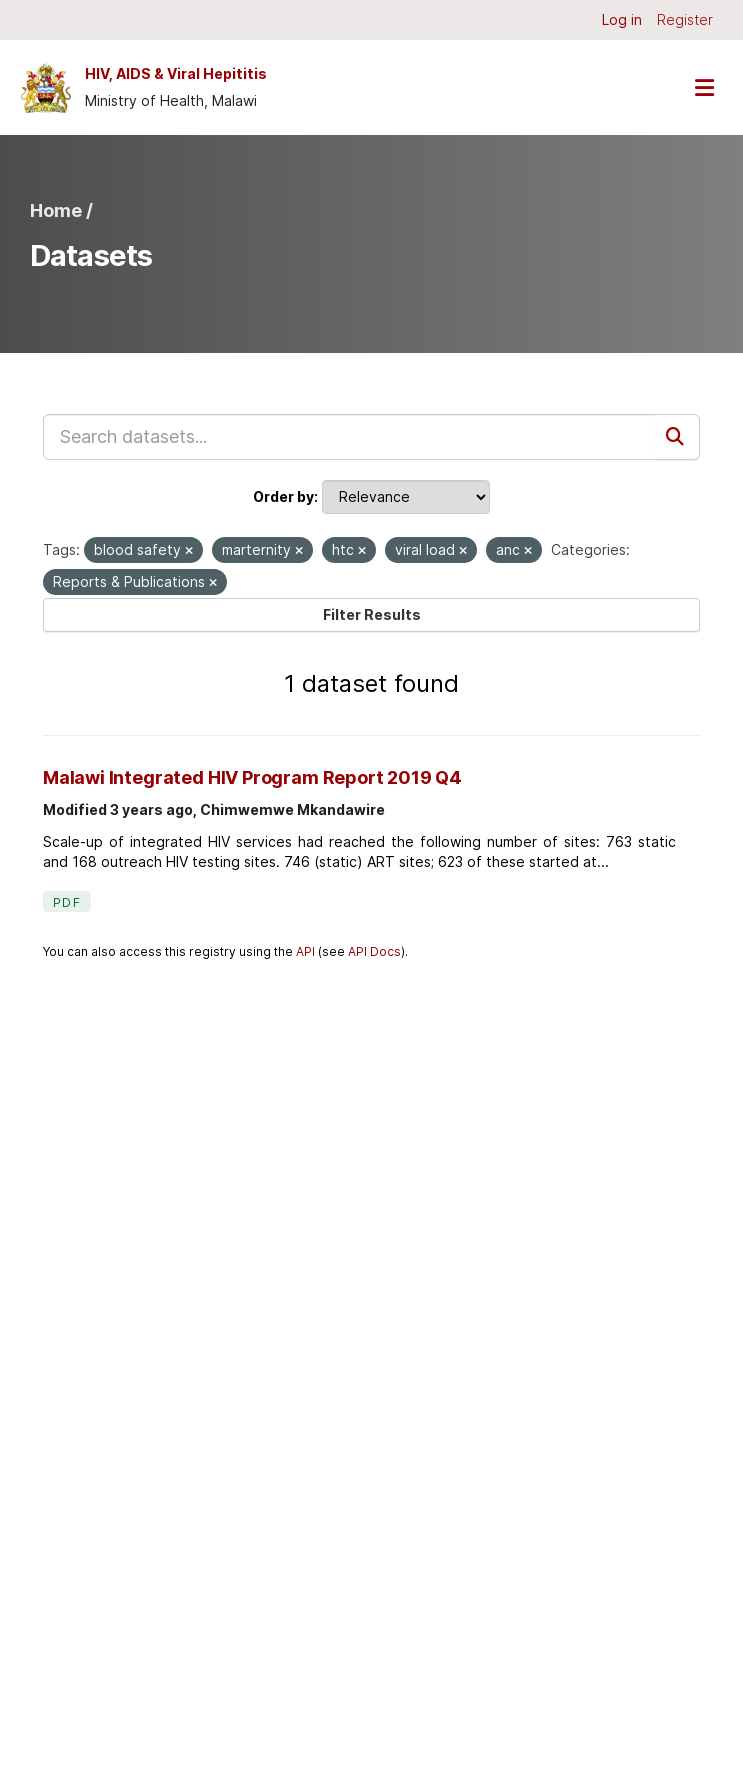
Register (685, 19)
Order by (283, 496)
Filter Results (372, 614)
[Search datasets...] (349, 437)
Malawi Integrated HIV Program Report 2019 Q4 (252, 777)
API (305, 951)
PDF (67, 902)
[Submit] (677, 437)
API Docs (374, 951)
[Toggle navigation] (704, 87)
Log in (622, 19)
